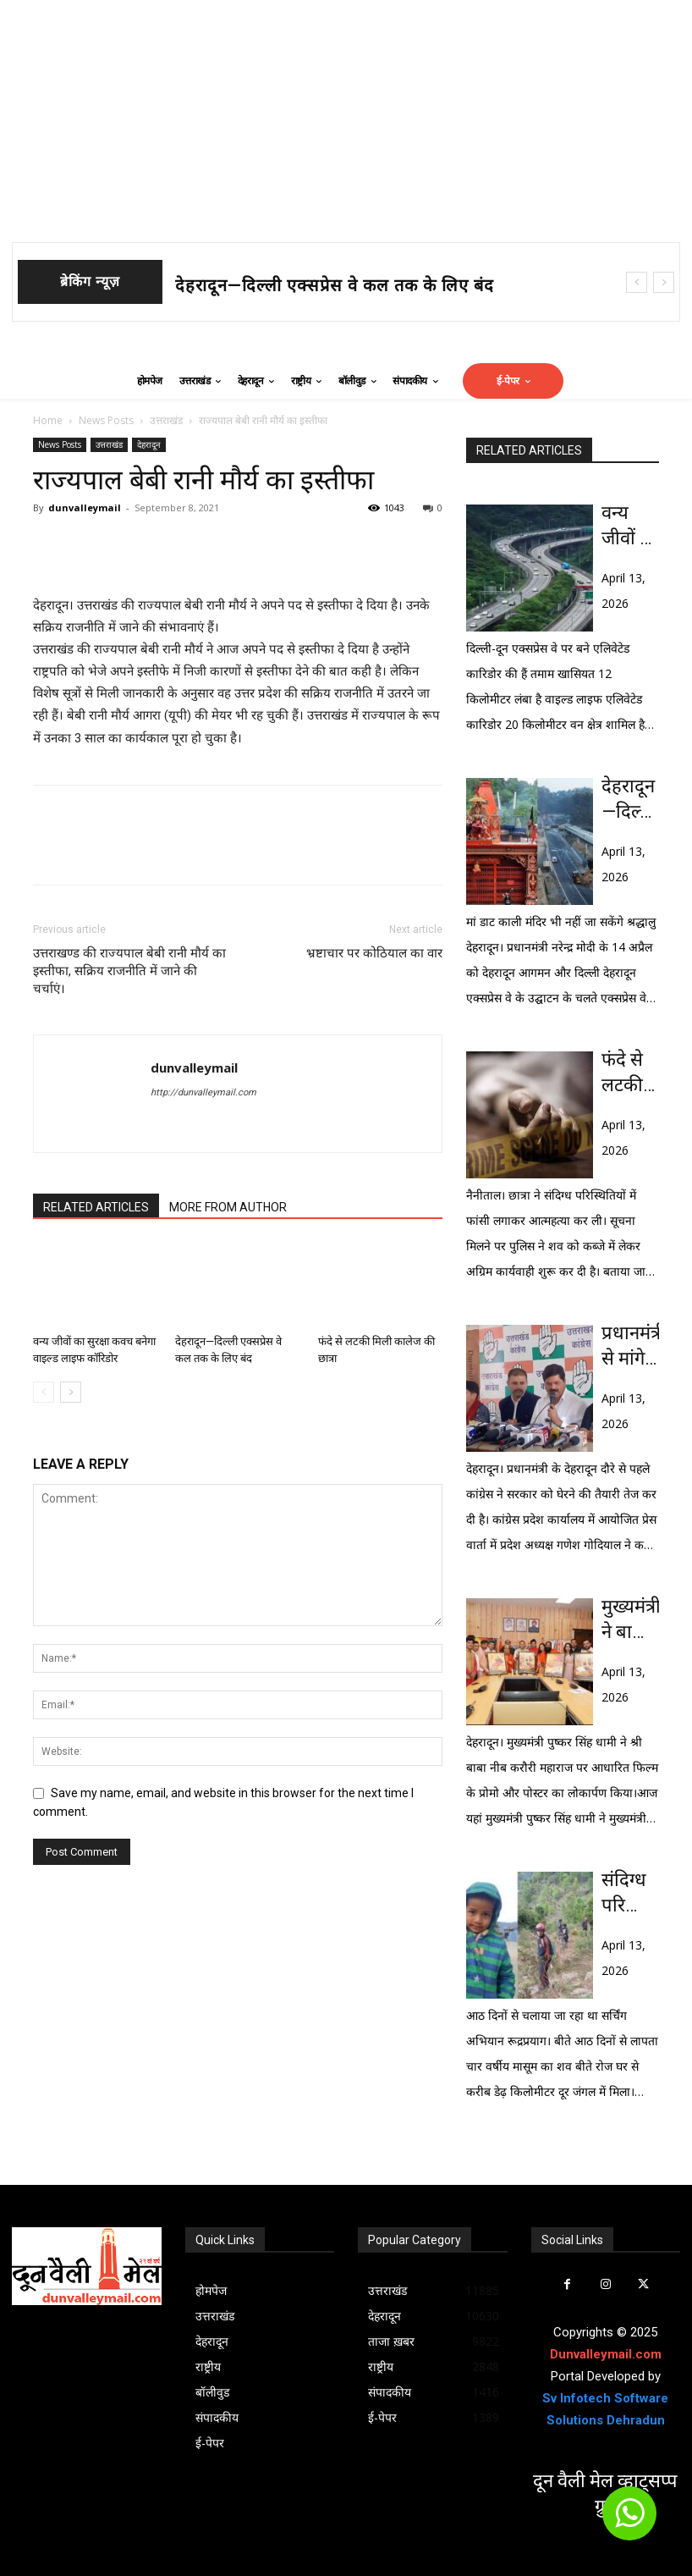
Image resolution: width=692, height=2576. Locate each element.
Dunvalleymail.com (606, 2354)
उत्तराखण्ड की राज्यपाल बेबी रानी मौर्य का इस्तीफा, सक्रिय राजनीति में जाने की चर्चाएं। (129, 971)
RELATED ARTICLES (96, 1207)
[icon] (629, 2521)
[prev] (636, 282)
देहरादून (149, 444)
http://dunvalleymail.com (203, 1092)
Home (48, 420)
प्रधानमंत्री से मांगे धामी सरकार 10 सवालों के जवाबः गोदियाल (630, 1346)
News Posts (106, 420)
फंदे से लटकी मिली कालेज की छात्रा (629, 1073)
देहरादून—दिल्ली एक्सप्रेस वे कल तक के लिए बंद (334, 285)
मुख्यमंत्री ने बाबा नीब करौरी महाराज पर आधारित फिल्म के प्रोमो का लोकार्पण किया (630, 1620)
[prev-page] (43, 1392)
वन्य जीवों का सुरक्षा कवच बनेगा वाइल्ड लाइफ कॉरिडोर (630, 526)
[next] (663, 282)
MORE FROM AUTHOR (228, 1207)
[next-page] (70, 1392)
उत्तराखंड (166, 420)
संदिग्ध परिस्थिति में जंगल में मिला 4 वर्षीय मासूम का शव (630, 1893)
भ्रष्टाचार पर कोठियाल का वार (374, 953)
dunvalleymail (84, 507)
